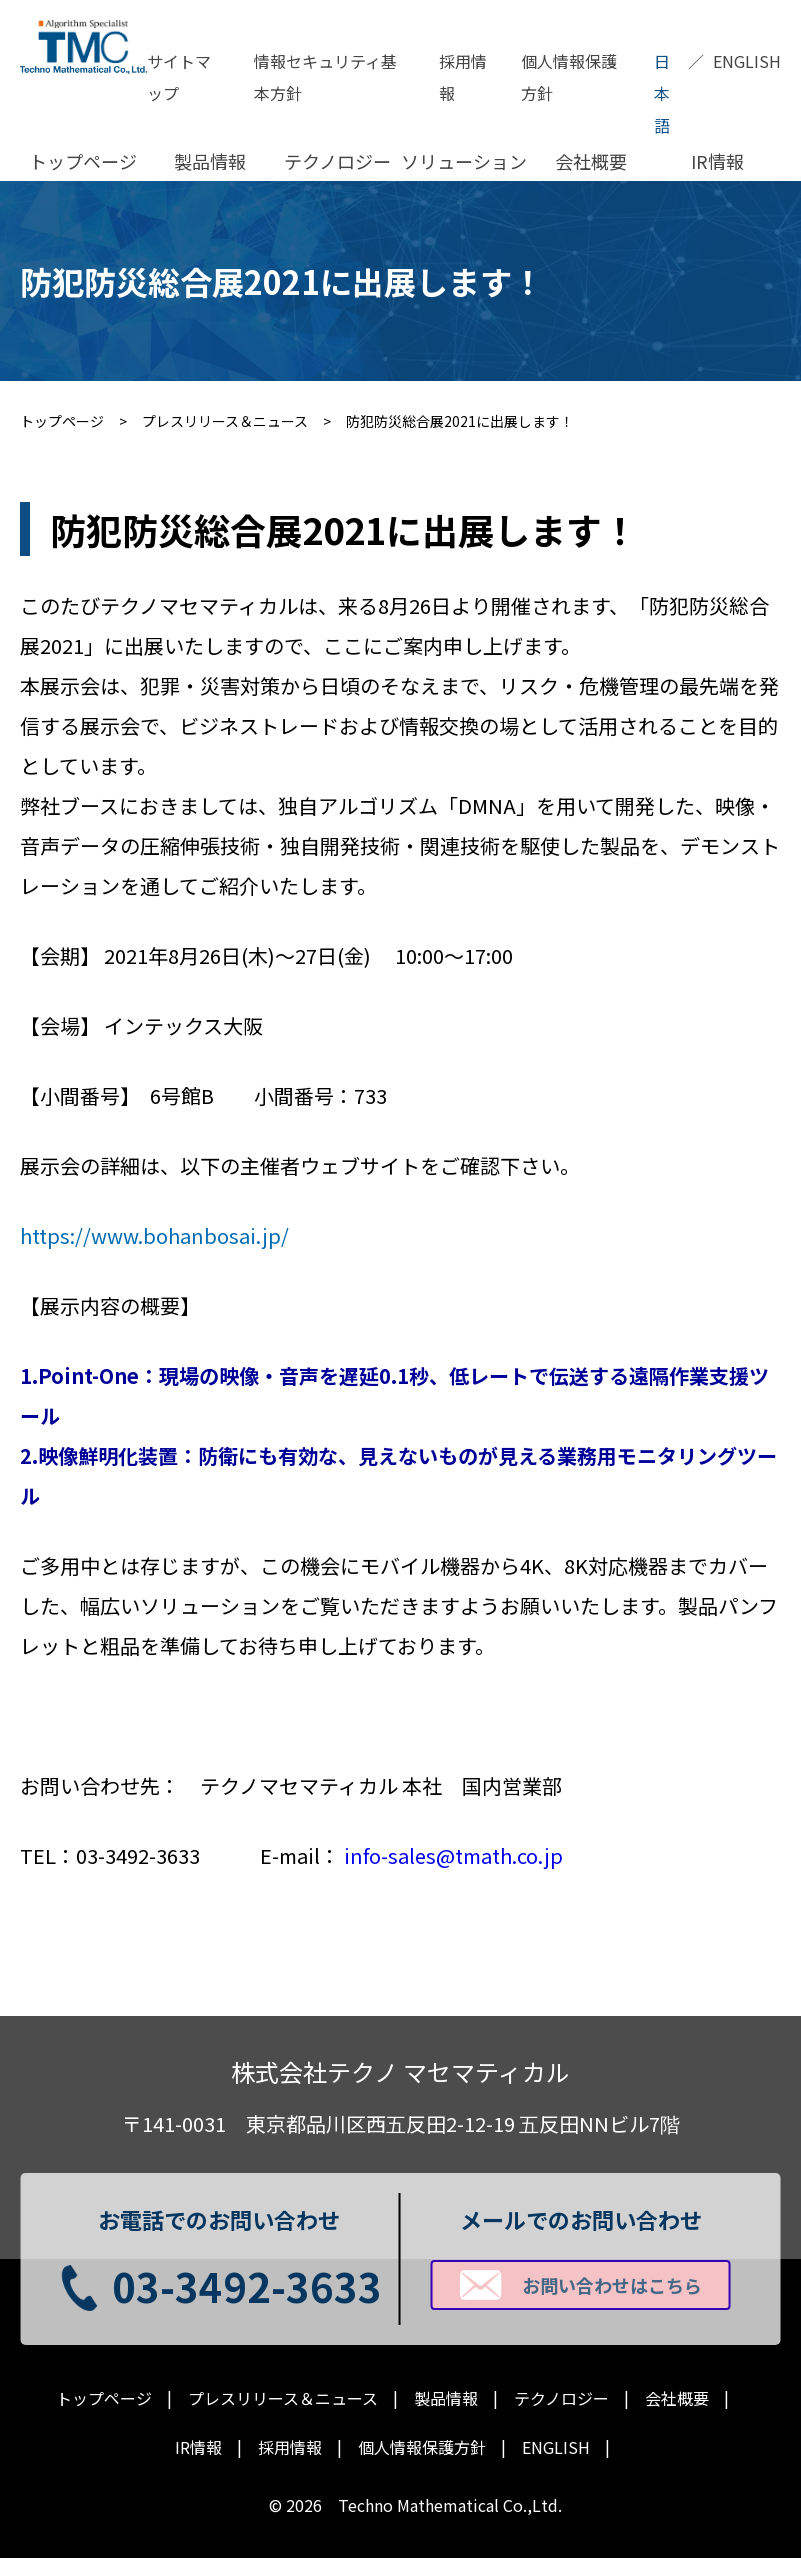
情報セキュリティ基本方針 (325, 77)
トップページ (83, 161)
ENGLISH (747, 61)
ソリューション (464, 161)
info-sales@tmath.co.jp (453, 1855)
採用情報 (463, 77)
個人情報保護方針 (569, 77)
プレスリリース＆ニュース (283, 2398)
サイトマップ (179, 77)
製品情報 (210, 161)
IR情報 (717, 161)
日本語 (662, 93)
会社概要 (591, 161)
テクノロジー (337, 161)
